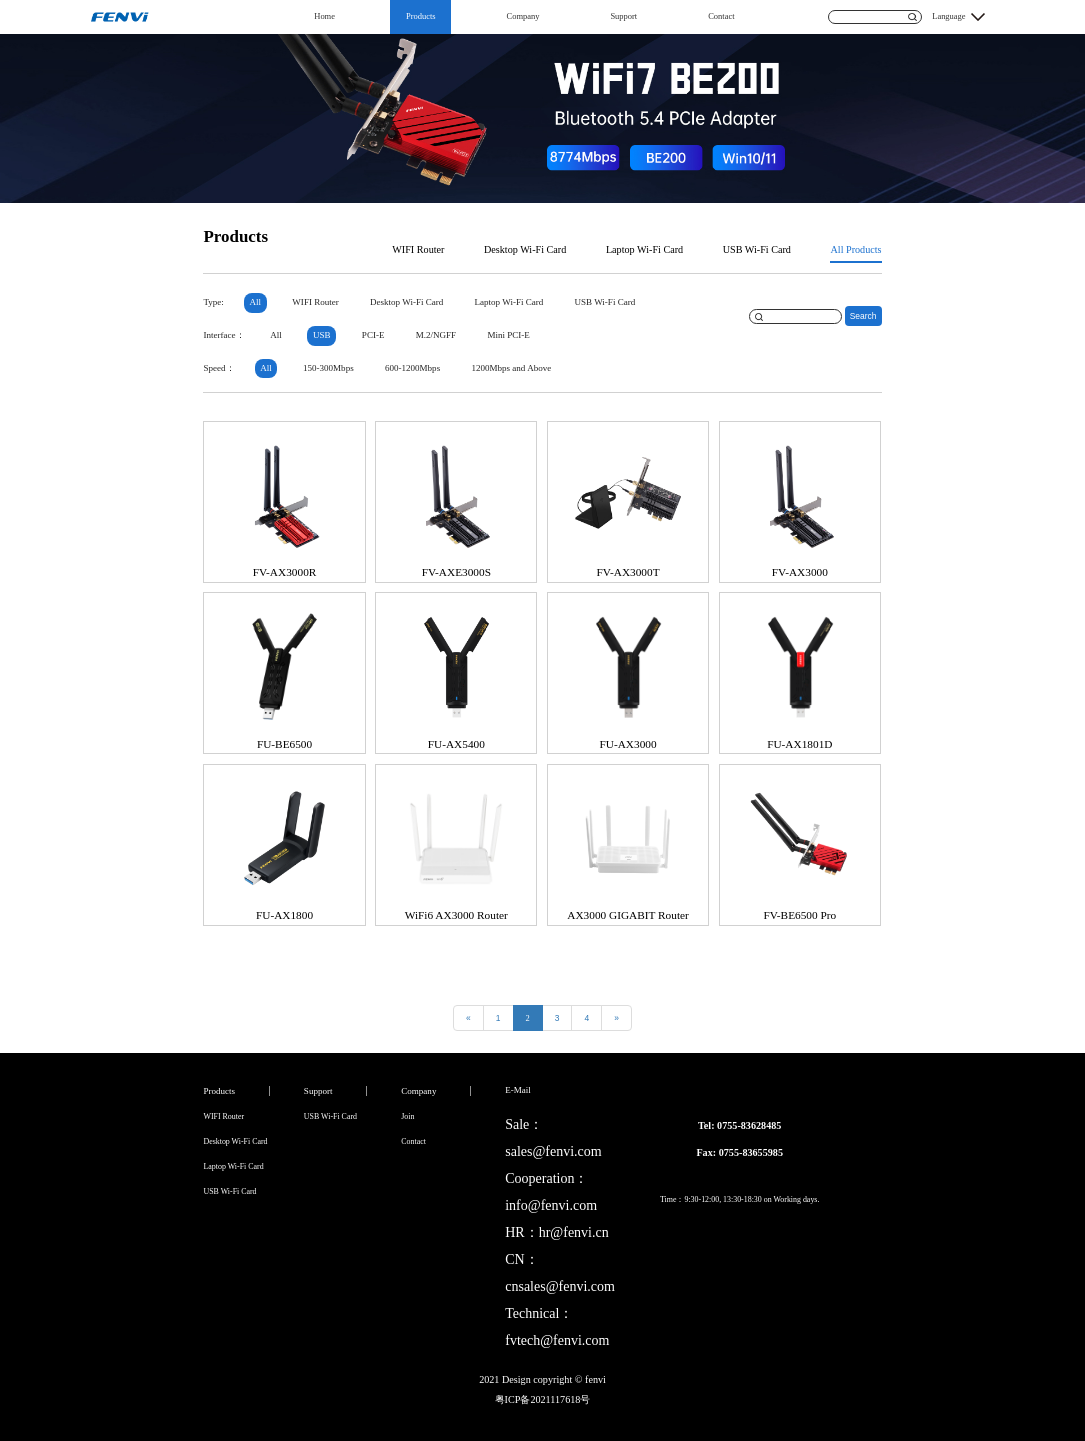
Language (948, 16)
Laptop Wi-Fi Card (644, 249)
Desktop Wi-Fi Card (525, 249)
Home (324, 16)
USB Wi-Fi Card (757, 249)
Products (421, 16)
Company (523, 16)
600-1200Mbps (412, 368)
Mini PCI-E (508, 335)
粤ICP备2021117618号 (543, 1399)
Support (623, 16)
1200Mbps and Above (511, 368)
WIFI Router (418, 249)
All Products (855, 249)
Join (407, 1116)
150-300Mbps (328, 368)
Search (863, 316)
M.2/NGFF (436, 335)
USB (322, 335)
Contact (721, 16)
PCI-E (373, 335)
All (256, 302)
